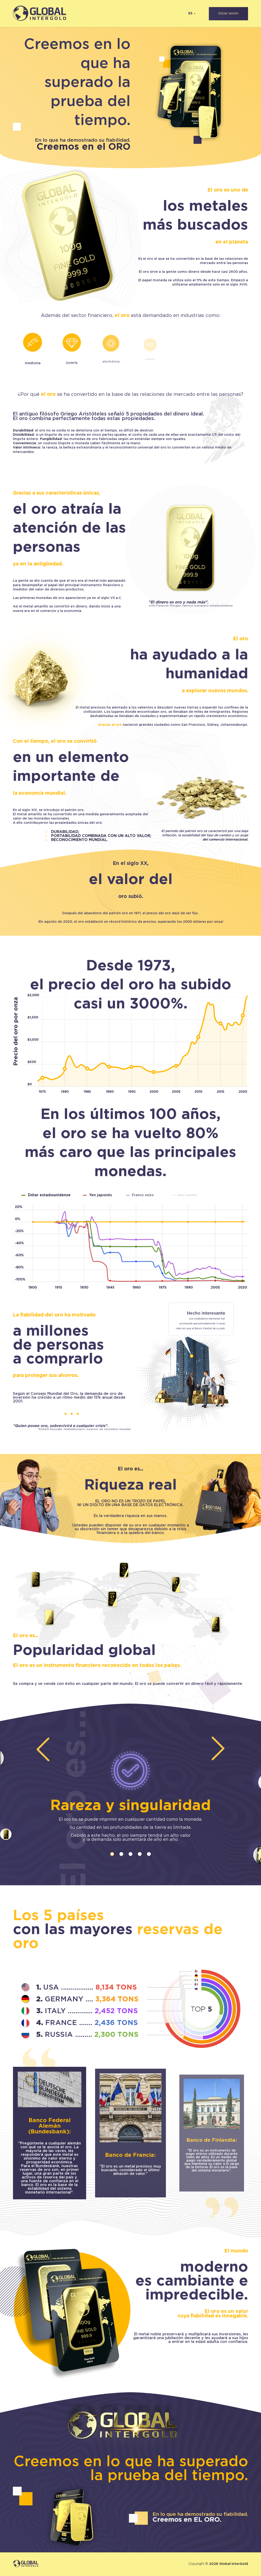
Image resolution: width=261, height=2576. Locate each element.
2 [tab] (121, 1854)
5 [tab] (149, 1854)
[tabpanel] (130, 1794)
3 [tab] (130, 1854)
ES (190, 13)
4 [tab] (140, 1854)
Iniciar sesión (228, 13)
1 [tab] (112, 1854)
